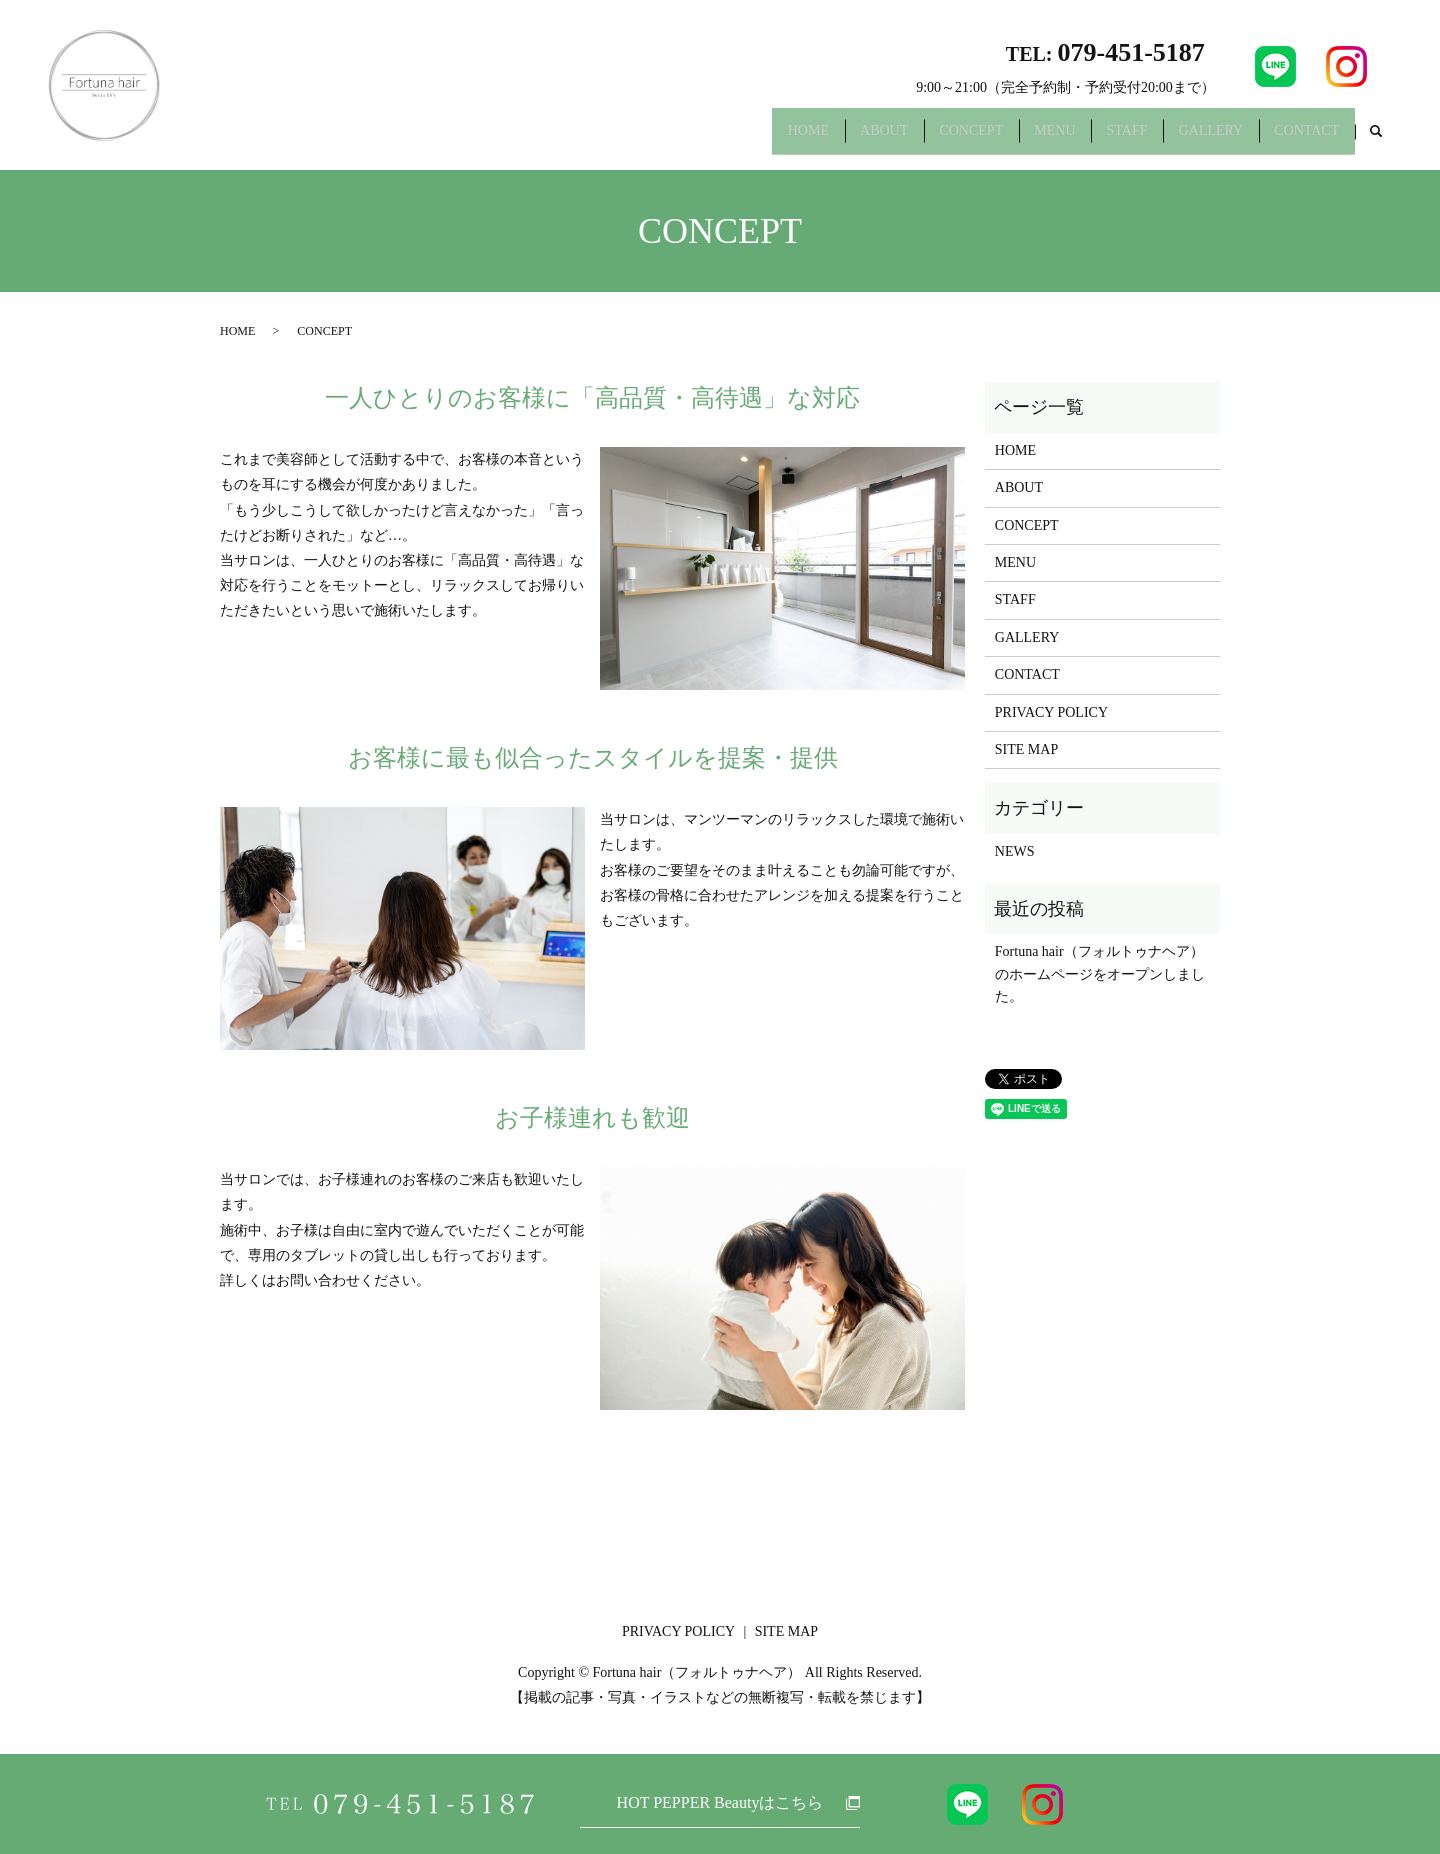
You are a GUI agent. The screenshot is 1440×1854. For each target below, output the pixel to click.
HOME (737, 138)
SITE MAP (1026, 749)
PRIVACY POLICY (1051, 712)
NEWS (1015, 851)
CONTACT (1301, 138)
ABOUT (824, 138)
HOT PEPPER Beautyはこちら (720, 1802)
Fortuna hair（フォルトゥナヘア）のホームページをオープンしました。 (1100, 974)
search (1376, 139)
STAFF (1099, 138)
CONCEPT (922, 138)
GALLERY (1194, 138)
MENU (1016, 138)
